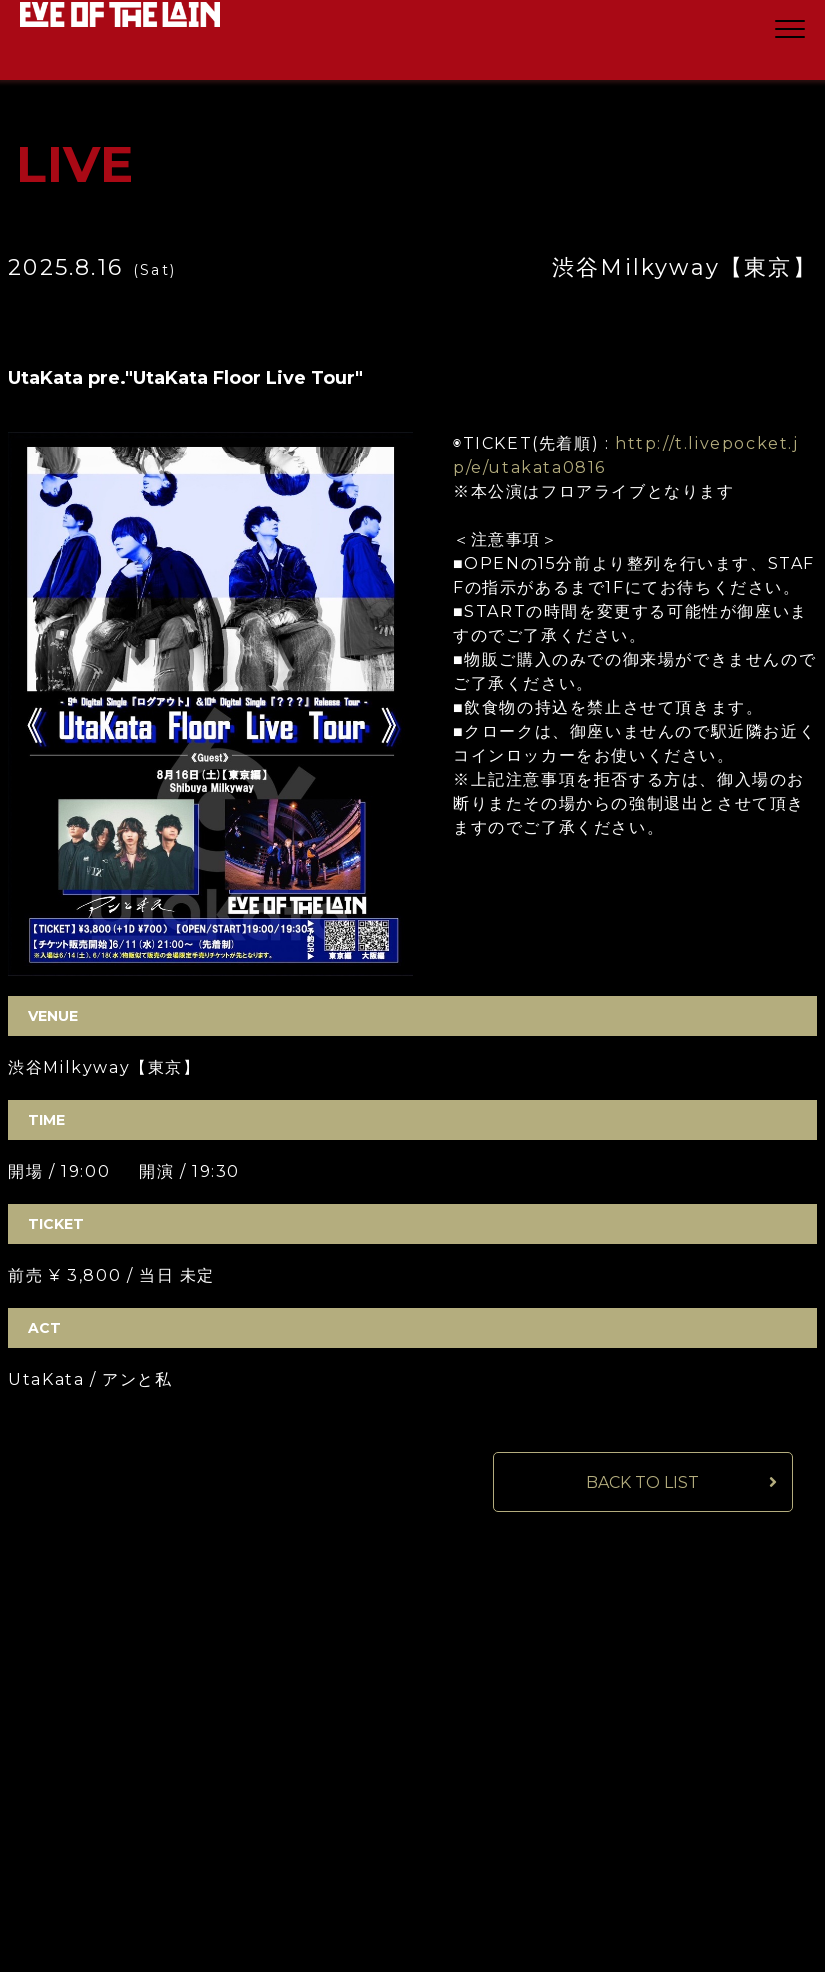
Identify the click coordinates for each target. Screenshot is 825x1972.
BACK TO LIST (642, 1482)
